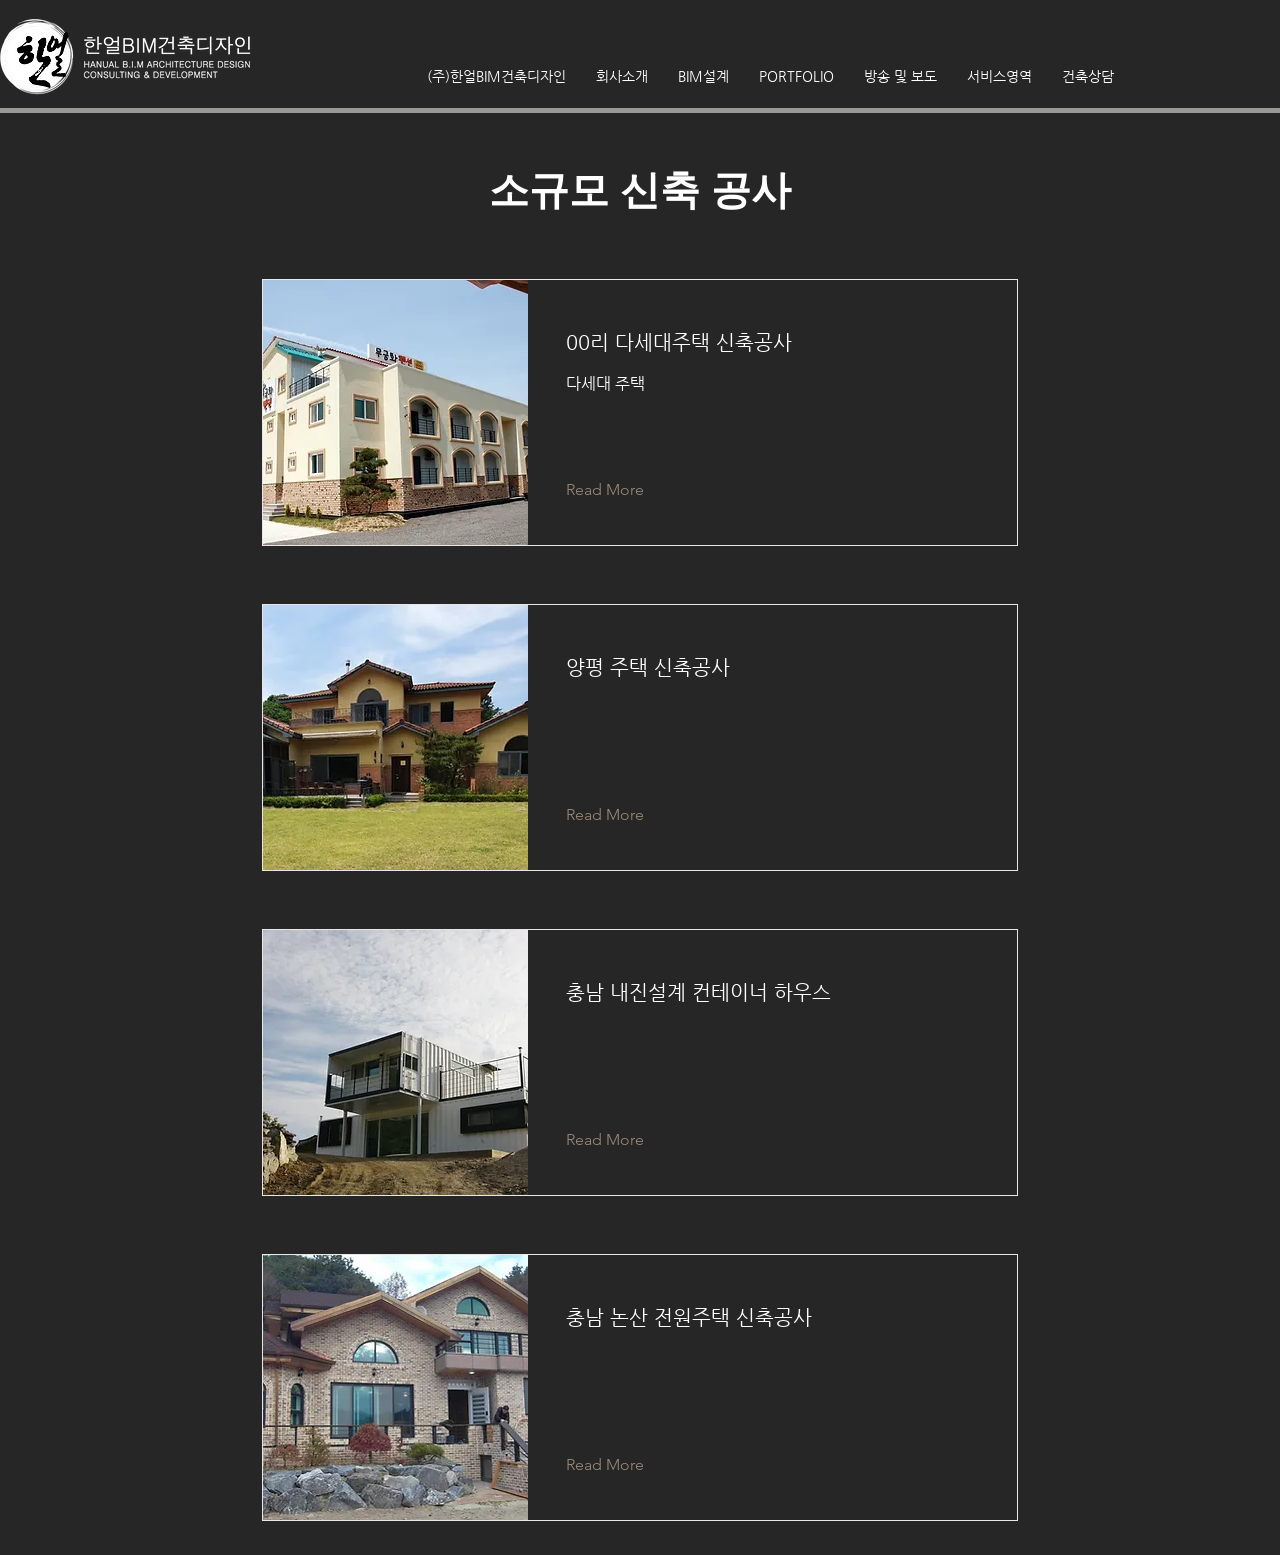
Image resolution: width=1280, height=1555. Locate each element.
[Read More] (620, 490)
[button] (900, 76)
